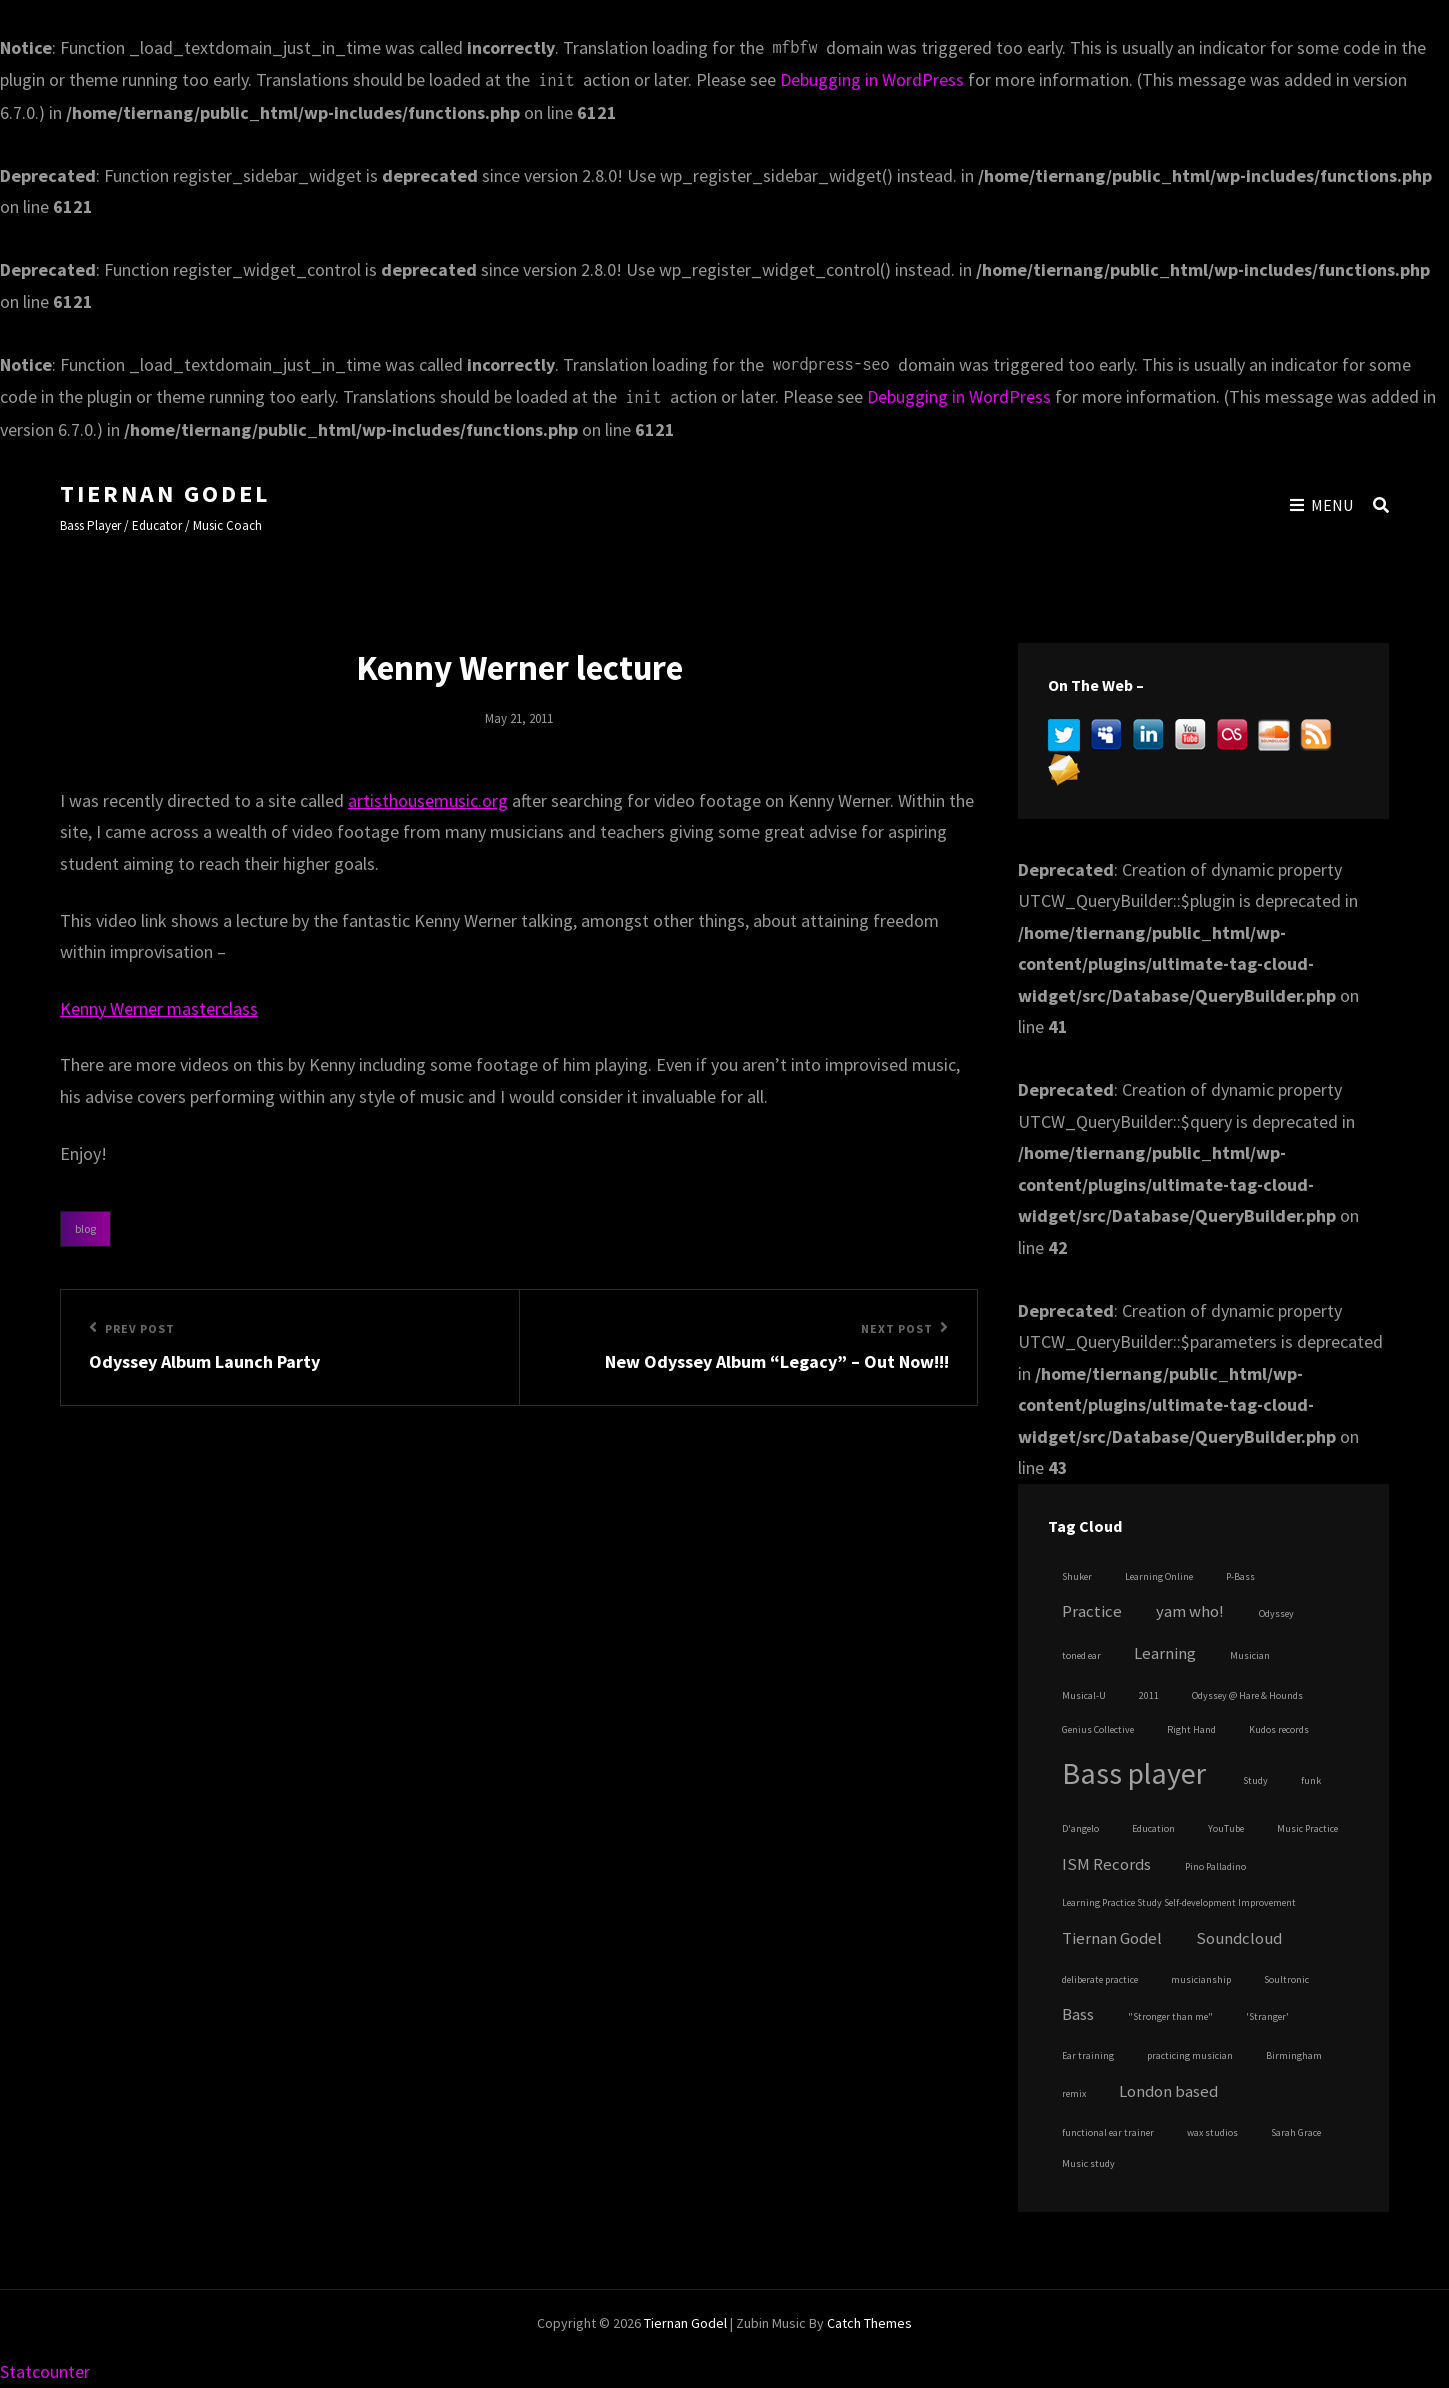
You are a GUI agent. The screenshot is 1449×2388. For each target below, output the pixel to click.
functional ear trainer (1108, 2132)
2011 (1149, 1695)
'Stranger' (1267, 2016)
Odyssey (1276, 1613)
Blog (85, 1228)
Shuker (1077, 1576)
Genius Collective (1098, 1729)
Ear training (1088, 2055)
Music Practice (1307, 1828)
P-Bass (1240, 1576)
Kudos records (1279, 1729)
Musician (1250, 1655)
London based (1168, 2091)
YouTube (1226, 1828)
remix (1074, 2093)
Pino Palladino (1215, 1866)
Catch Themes (869, 2323)
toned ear (1081, 1655)
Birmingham (1294, 2055)
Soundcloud (1239, 1938)
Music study (1088, 2163)
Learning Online (1159, 1576)
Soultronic (1286, 1979)
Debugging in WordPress (872, 79)
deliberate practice (1100, 1979)
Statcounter (45, 2371)
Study (1255, 1780)
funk (1311, 1780)
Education (1153, 1828)
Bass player (1134, 1773)
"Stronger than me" (1170, 2016)
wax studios (1212, 2132)
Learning (1165, 1653)
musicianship (1201, 1979)
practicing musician (1190, 2055)
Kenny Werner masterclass (159, 1008)
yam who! (1190, 1611)
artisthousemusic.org (428, 800)
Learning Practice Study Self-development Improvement (1179, 1902)
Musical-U (1084, 1695)
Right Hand (1191, 1729)
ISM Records (1106, 1864)
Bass (1078, 2014)
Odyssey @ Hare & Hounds (1247, 1695)
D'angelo (1080, 1828)
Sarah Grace (1296, 2132)
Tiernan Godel (165, 493)
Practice (1092, 1611)
